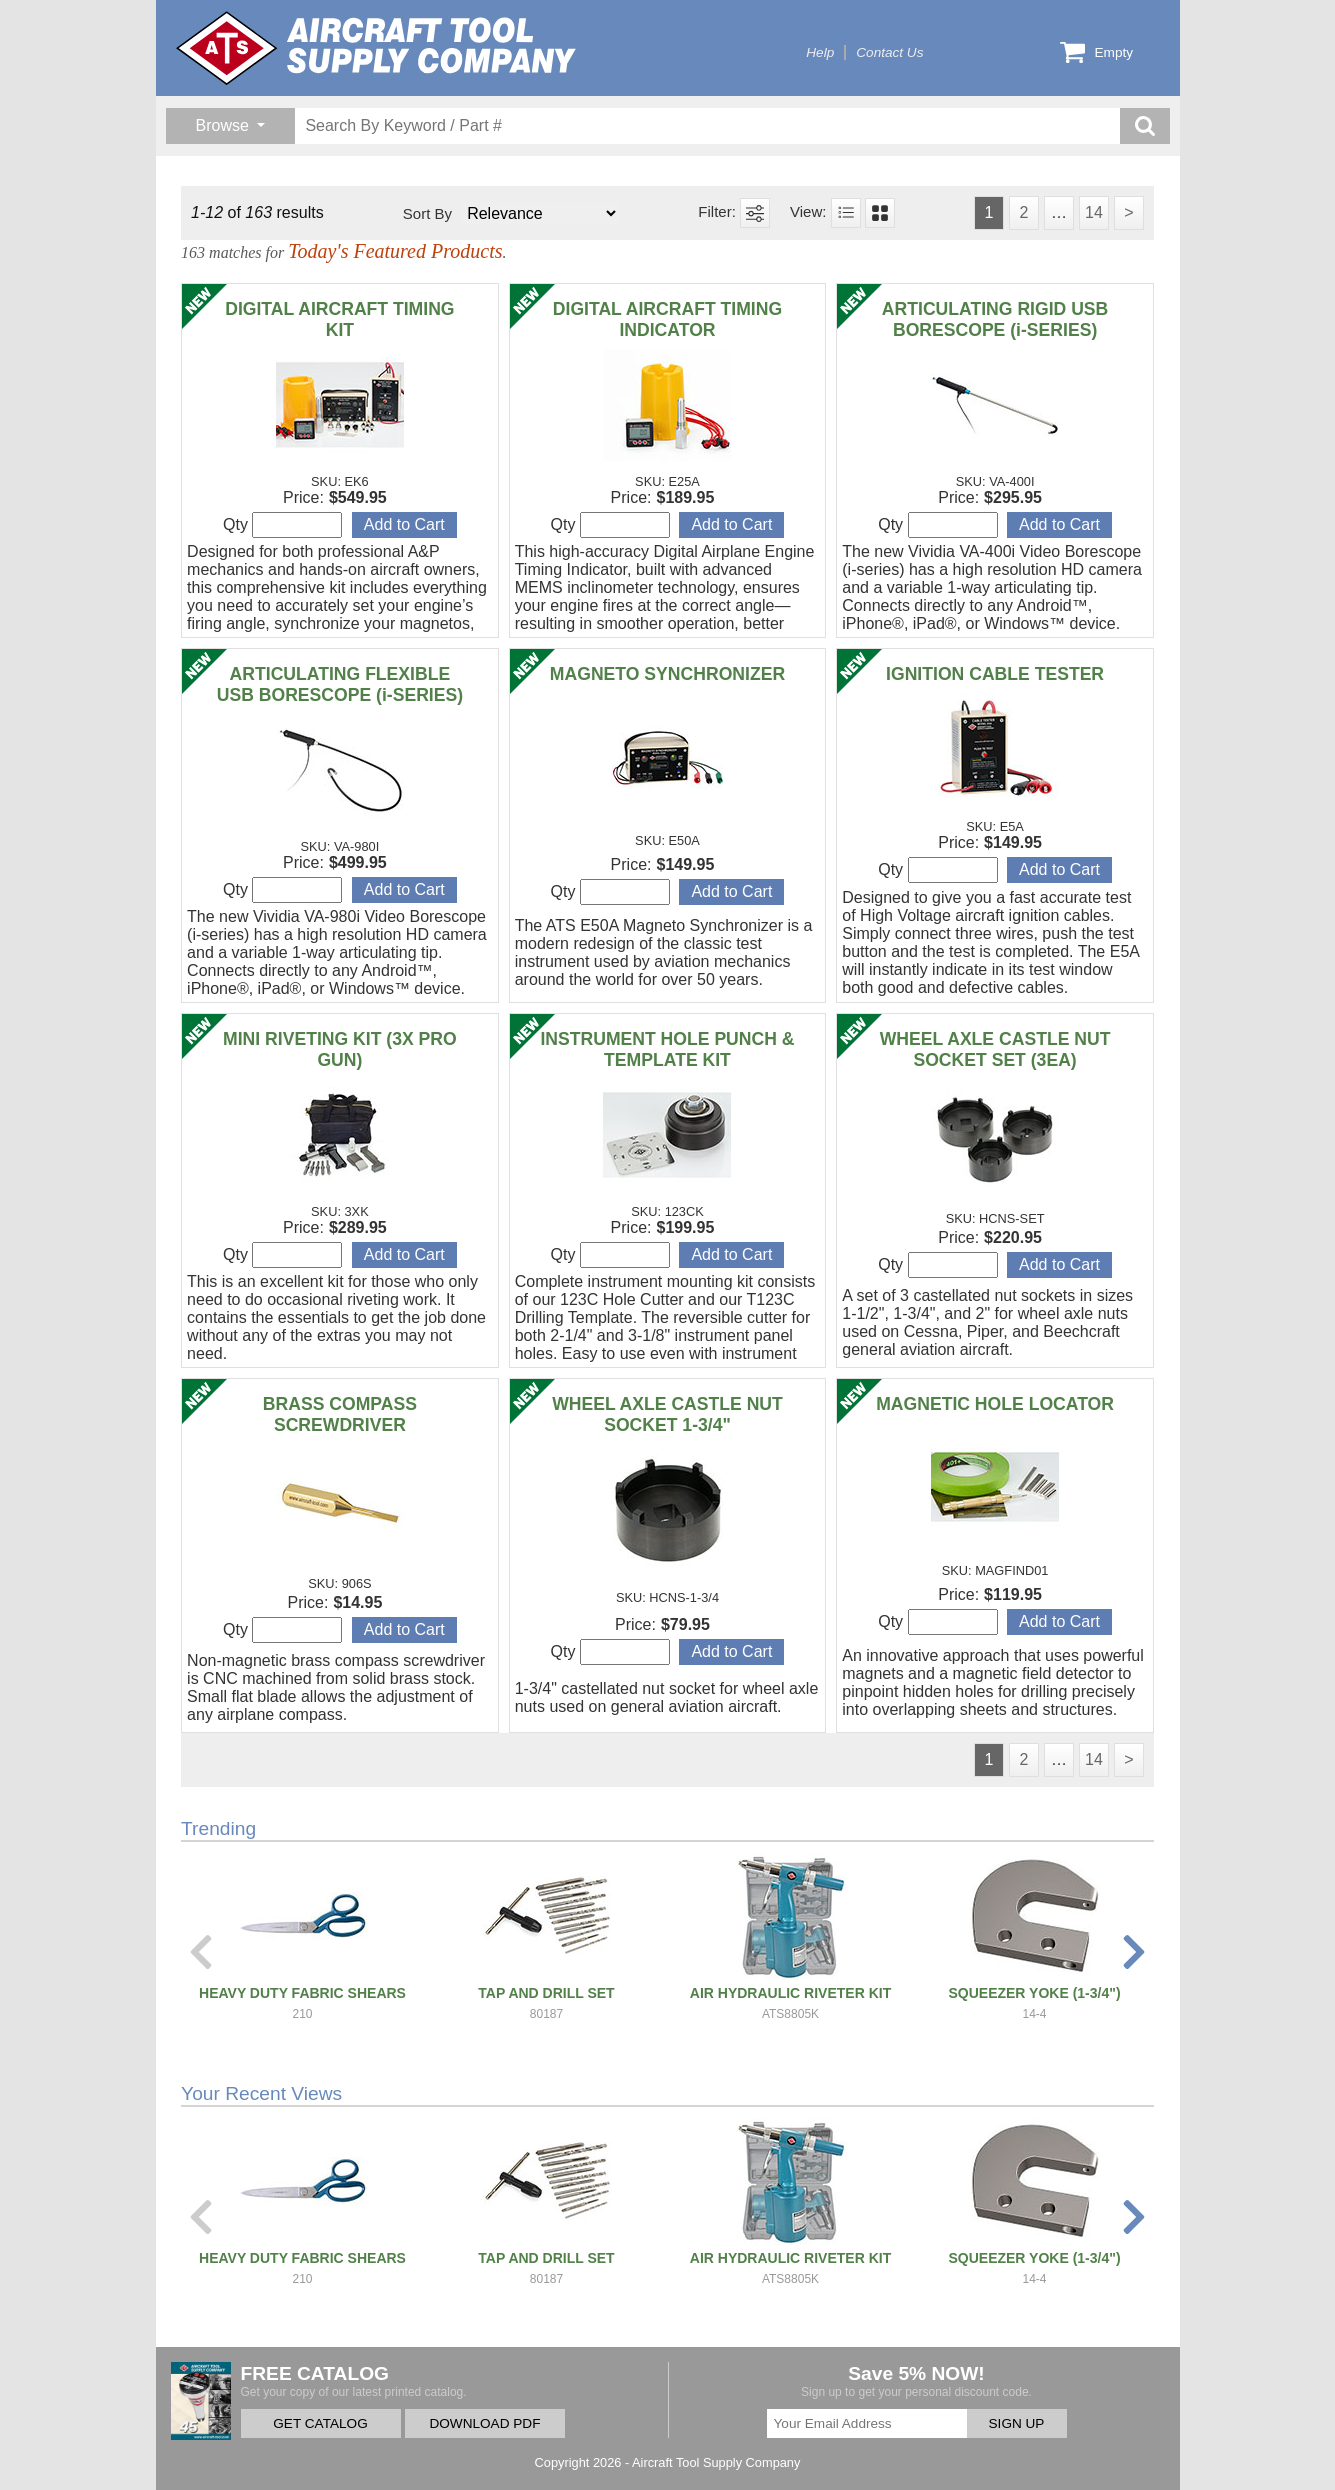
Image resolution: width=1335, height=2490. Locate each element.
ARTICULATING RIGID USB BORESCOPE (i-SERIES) (995, 319)
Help (820, 52)
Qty (282, 525)
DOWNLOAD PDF (484, 2423)
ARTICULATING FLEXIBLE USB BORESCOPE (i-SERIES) (340, 684)
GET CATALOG (320, 2423)
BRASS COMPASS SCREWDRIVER (340, 1414)
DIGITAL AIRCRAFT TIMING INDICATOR (667, 319)
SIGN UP (1017, 2423)
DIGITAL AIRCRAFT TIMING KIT (339, 319)
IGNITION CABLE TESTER (995, 674)
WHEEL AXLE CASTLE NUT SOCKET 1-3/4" (667, 1414)
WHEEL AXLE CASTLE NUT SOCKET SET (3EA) (995, 1049)
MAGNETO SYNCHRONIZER (667, 674)
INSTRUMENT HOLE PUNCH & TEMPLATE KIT (667, 1049)
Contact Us (889, 52)
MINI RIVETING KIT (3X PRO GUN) (340, 1049)
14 (1094, 212)
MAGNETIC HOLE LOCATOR (995, 1404)
